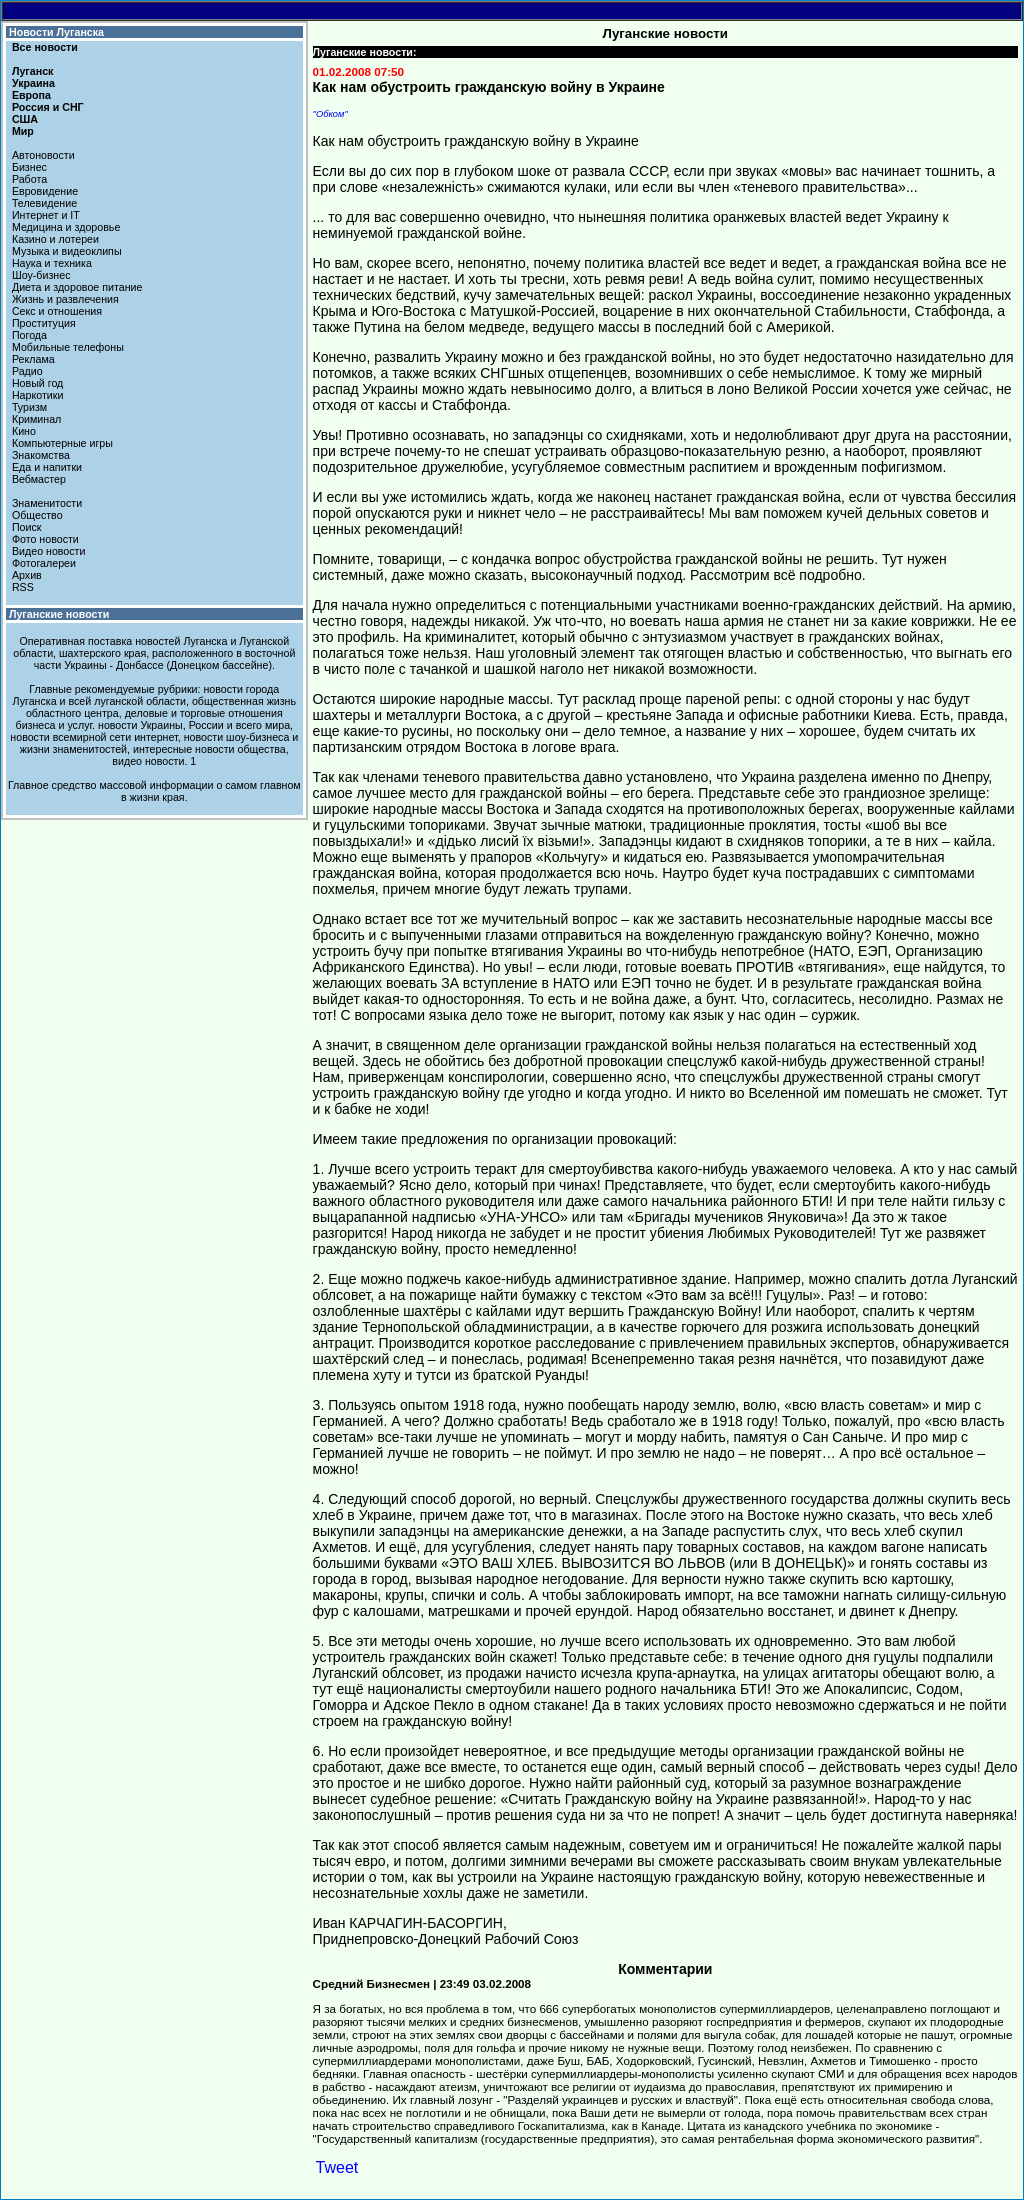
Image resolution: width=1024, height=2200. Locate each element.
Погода (29, 335)
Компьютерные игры (62, 443)
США (25, 119)
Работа (29, 179)
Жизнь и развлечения (65, 299)
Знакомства (41, 455)
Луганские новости (59, 614)
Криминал (36, 419)
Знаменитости (47, 503)
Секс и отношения (57, 311)
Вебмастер (39, 479)
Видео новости (49, 551)
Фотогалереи (44, 563)
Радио (27, 371)
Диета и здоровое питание (77, 287)
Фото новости (45, 539)
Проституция (44, 323)
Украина (33, 83)
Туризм (29, 407)
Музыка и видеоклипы (67, 251)
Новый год (37, 383)
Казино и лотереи (55, 239)
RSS (23, 587)
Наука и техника (52, 263)
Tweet (337, 2167)
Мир (23, 131)
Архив (27, 575)
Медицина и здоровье (66, 227)
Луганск (32, 71)
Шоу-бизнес (41, 275)
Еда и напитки (47, 467)
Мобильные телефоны (68, 347)
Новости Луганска (56, 32)
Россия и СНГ (48, 107)
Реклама (33, 359)
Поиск (27, 527)
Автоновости (43, 155)
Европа (31, 95)
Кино (24, 431)
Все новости (45, 47)
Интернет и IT (46, 215)
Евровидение (45, 191)
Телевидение (44, 203)
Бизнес (29, 167)
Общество (37, 515)
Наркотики (37, 395)
